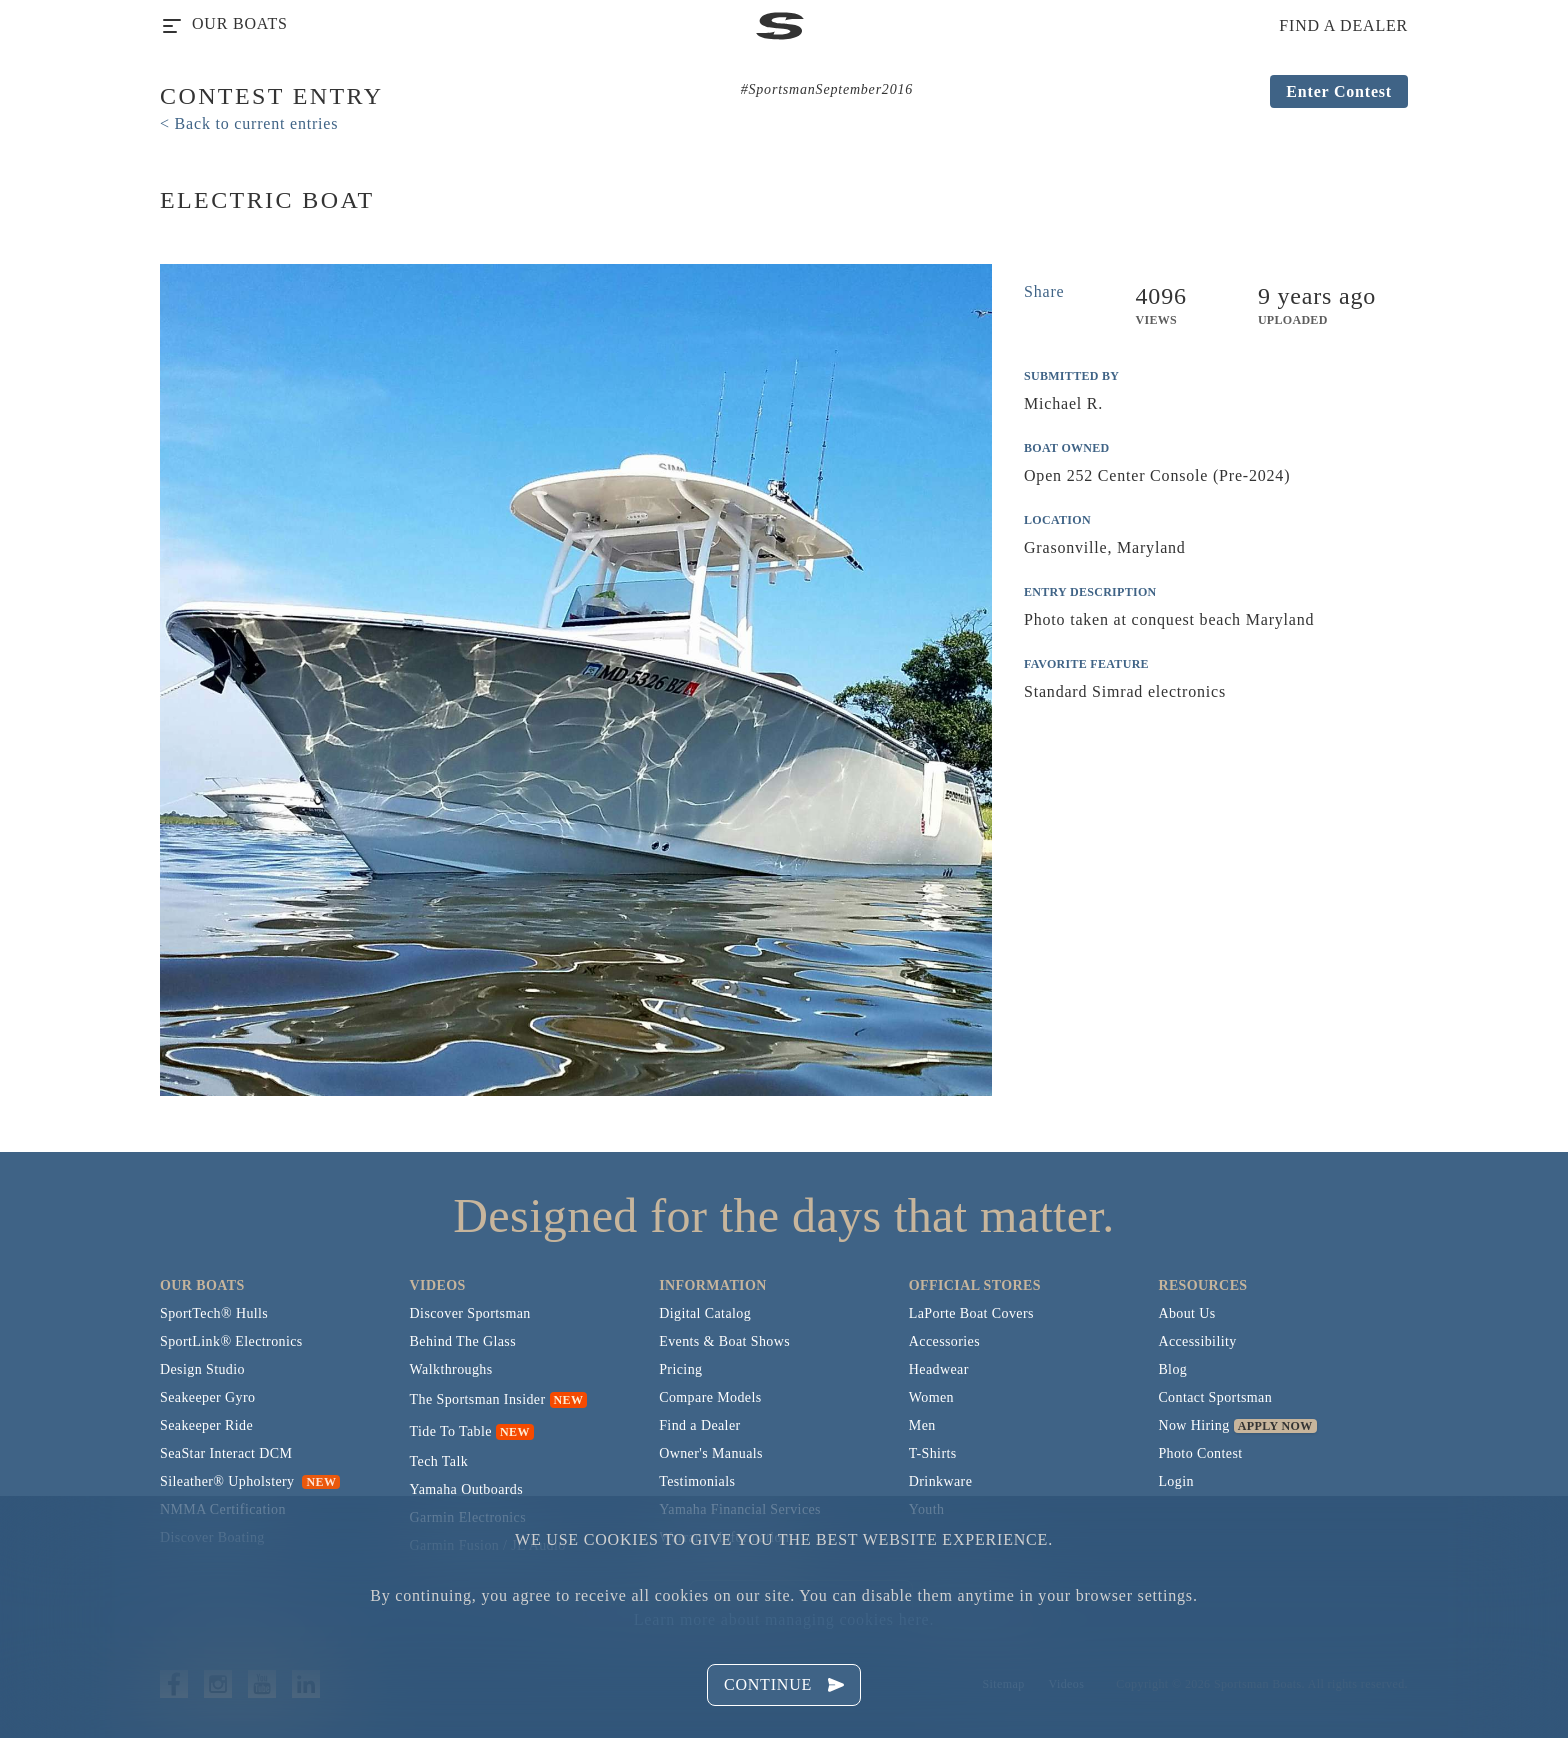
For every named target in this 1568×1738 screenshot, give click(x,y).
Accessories (944, 1341)
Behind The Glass (463, 1341)
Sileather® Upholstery (250, 1481)
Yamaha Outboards (466, 1489)
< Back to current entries (249, 123)
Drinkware (940, 1481)
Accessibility (1197, 1341)
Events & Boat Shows (724, 1341)
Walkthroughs (451, 1369)
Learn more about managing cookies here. (784, 1619)
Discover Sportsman (470, 1313)
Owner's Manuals (711, 1453)
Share (1044, 291)
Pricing (680, 1369)
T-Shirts (933, 1453)
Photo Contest (1200, 1453)
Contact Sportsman (1215, 1397)
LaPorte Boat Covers (971, 1313)
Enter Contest (1339, 91)
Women (931, 1397)
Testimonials (697, 1481)
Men (922, 1425)
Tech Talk (439, 1461)
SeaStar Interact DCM (226, 1453)
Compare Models (710, 1397)
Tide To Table (451, 1431)
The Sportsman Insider (478, 1399)
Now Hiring (1193, 1425)
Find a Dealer (699, 1425)
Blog (1172, 1369)
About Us (1186, 1313)
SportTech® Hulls (214, 1313)
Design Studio (202, 1369)
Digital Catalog (705, 1313)
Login (1175, 1481)
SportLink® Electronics (231, 1341)
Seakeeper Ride (206, 1425)
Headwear (939, 1369)
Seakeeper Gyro (207, 1397)
